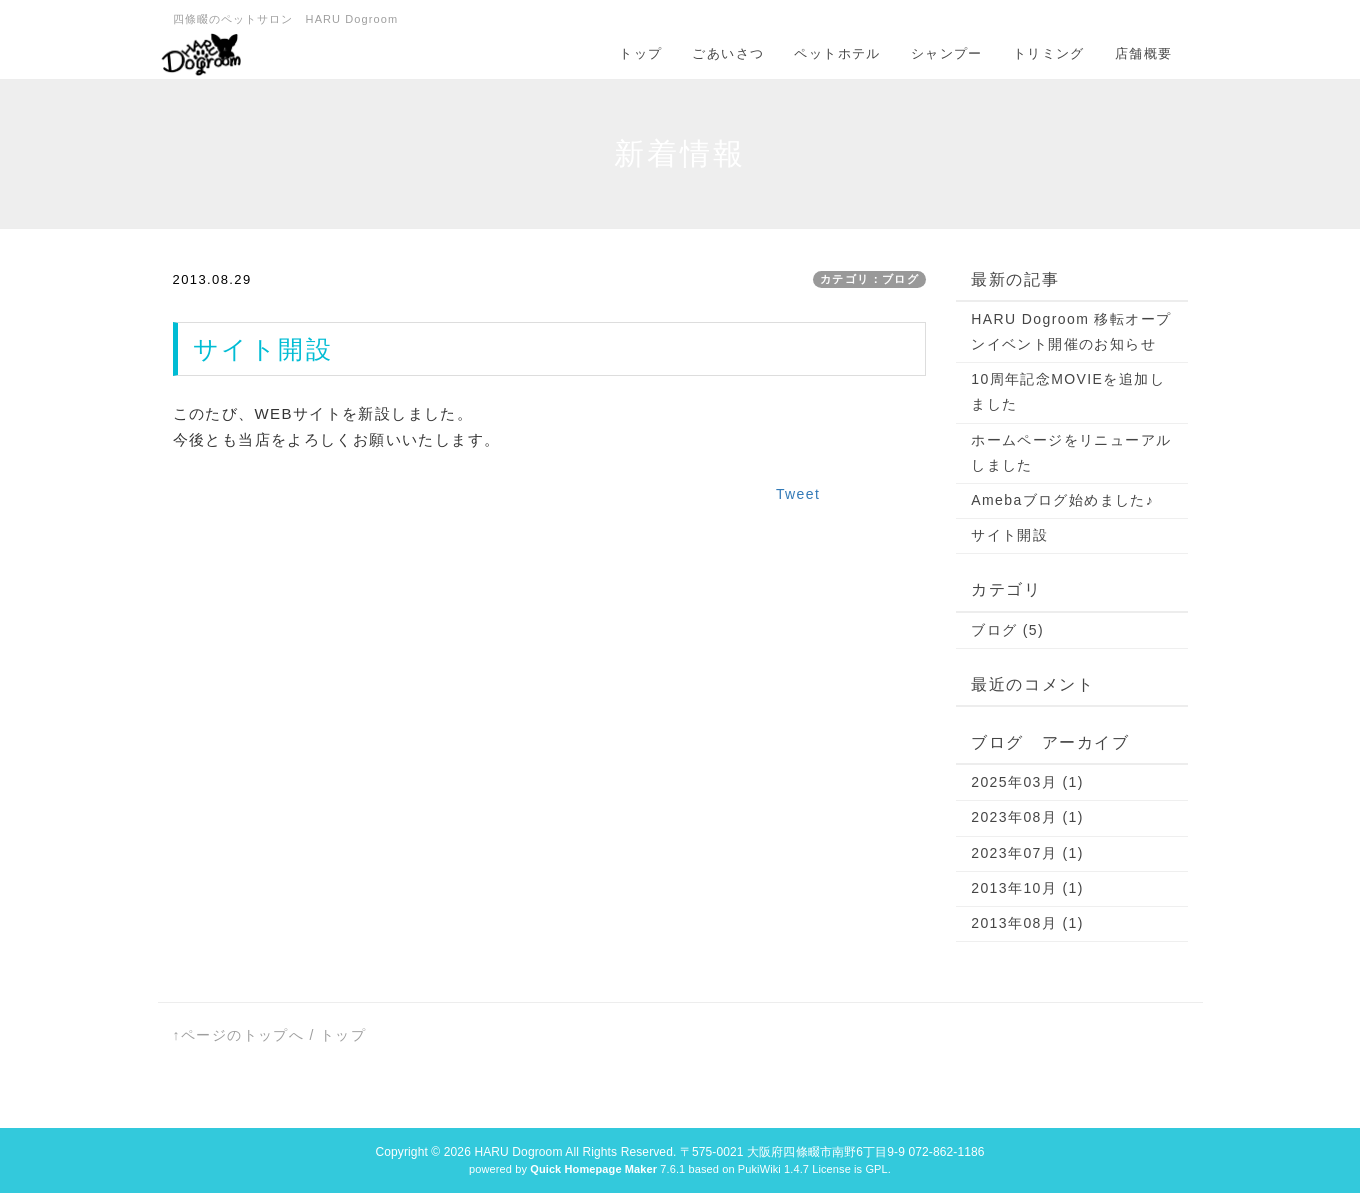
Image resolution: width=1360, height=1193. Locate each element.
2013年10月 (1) (1027, 888)
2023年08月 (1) (1027, 817)
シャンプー (947, 53)
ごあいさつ (728, 53)
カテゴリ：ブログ (869, 279)
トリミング (1049, 53)
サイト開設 (1009, 535)
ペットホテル (837, 53)
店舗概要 (1144, 53)
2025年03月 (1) (1027, 782)
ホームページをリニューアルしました (1071, 452)
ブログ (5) (1007, 630)
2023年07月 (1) (1027, 853)
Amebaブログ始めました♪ (1062, 500)
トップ (640, 53)
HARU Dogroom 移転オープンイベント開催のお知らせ (1071, 331)
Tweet (798, 494)
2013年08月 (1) (1027, 923)
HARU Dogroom (518, 1152)
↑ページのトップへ (239, 1035)
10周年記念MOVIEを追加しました (1068, 391)
